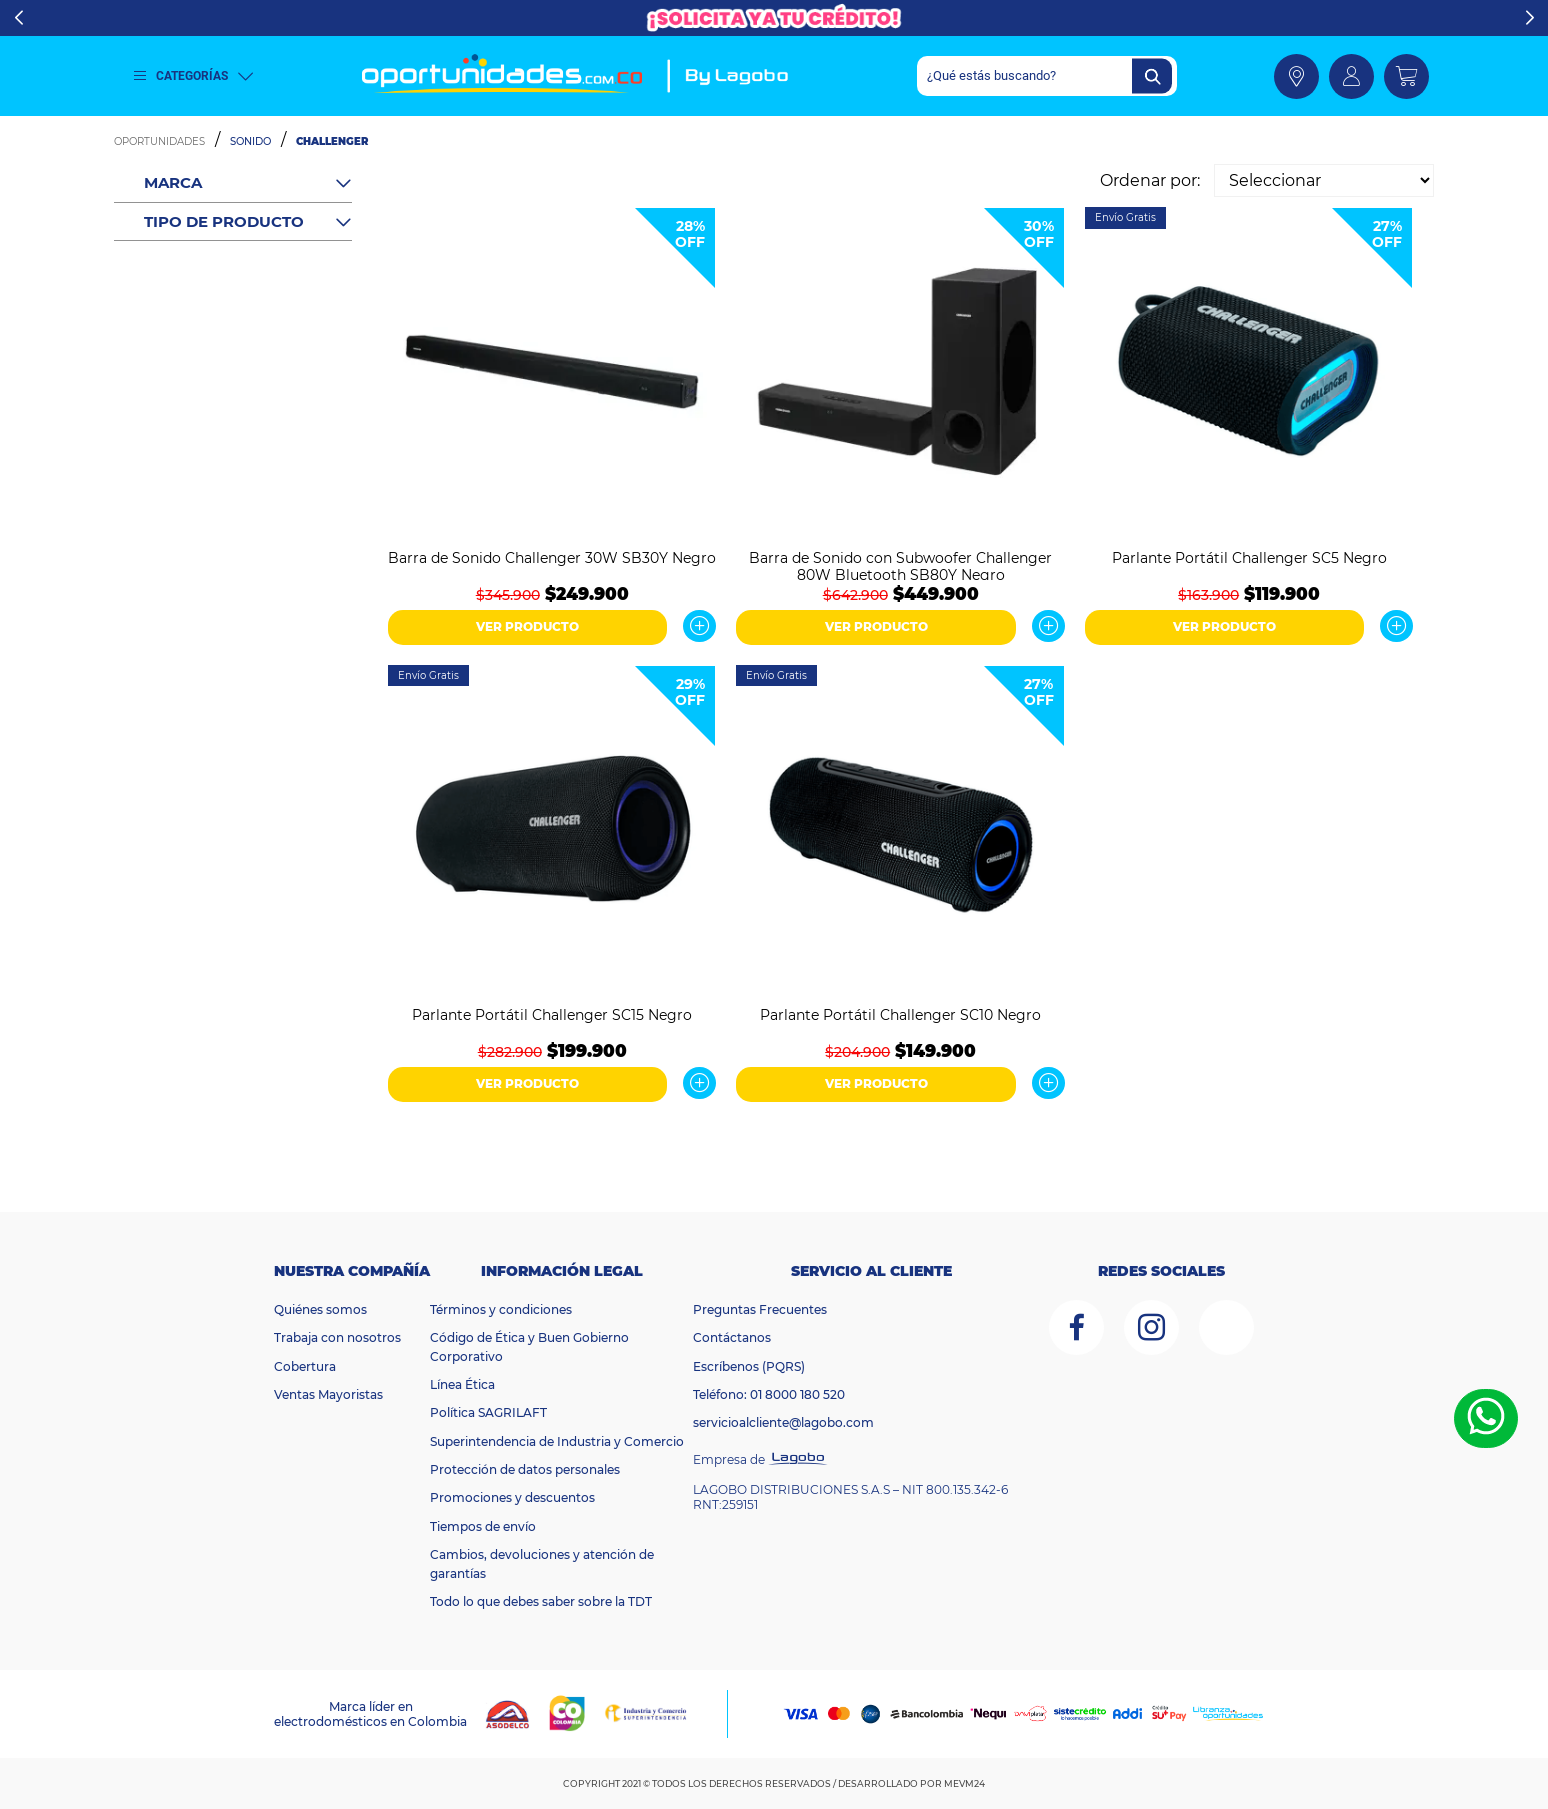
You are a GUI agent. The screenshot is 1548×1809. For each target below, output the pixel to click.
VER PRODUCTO (527, 626)
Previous (18, 18)
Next (1529, 18)
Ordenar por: (1150, 180)
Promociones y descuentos (512, 1497)
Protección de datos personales (525, 1469)
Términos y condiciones (501, 1309)
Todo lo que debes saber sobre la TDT (541, 1601)
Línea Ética (462, 1384)
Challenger (332, 141)
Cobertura (305, 1366)
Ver (699, 626)
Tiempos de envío (483, 1526)
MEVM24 (964, 1783)
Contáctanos (732, 1337)
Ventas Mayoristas (328, 1394)
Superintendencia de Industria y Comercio (557, 1441)
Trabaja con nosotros (337, 1337)
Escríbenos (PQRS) (749, 1366)
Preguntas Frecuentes (760, 1309)
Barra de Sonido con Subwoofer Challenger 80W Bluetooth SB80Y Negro (900, 565)
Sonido (250, 141)
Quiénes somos (320, 1309)
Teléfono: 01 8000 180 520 (769, 1394)
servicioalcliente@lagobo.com (783, 1422)
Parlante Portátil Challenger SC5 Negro (1249, 558)
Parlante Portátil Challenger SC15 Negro (552, 1015)
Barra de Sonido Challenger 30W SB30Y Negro (552, 558)
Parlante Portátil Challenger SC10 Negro (900, 1015)
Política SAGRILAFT (488, 1412)
